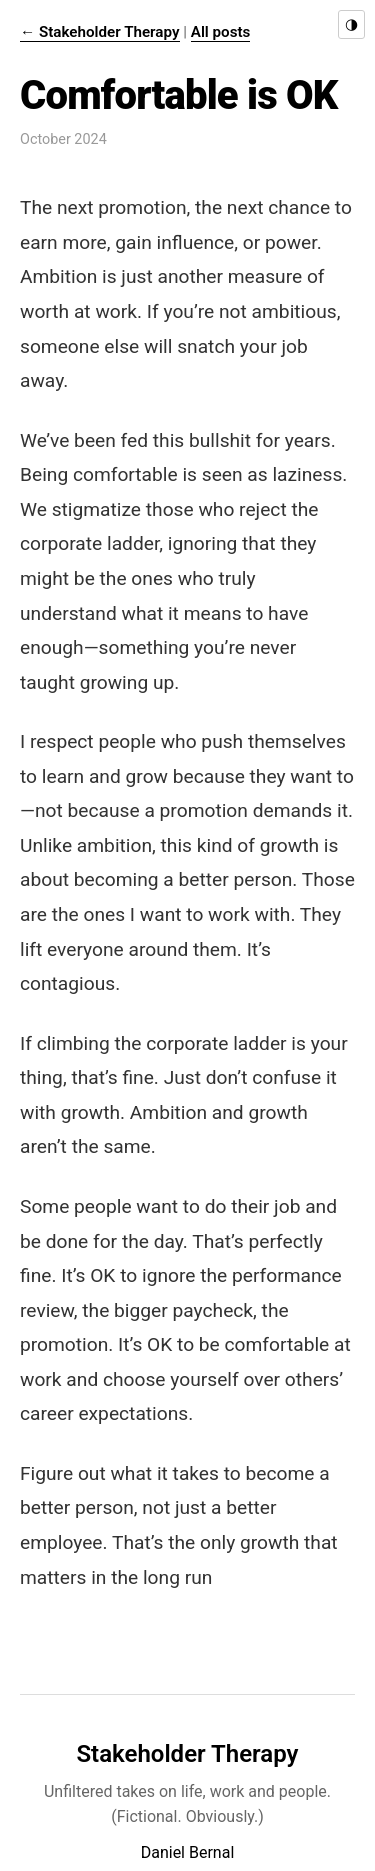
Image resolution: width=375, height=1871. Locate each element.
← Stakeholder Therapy (100, 32)
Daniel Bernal (188, 1852)
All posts (221, 32)
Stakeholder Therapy (187, 1754)
